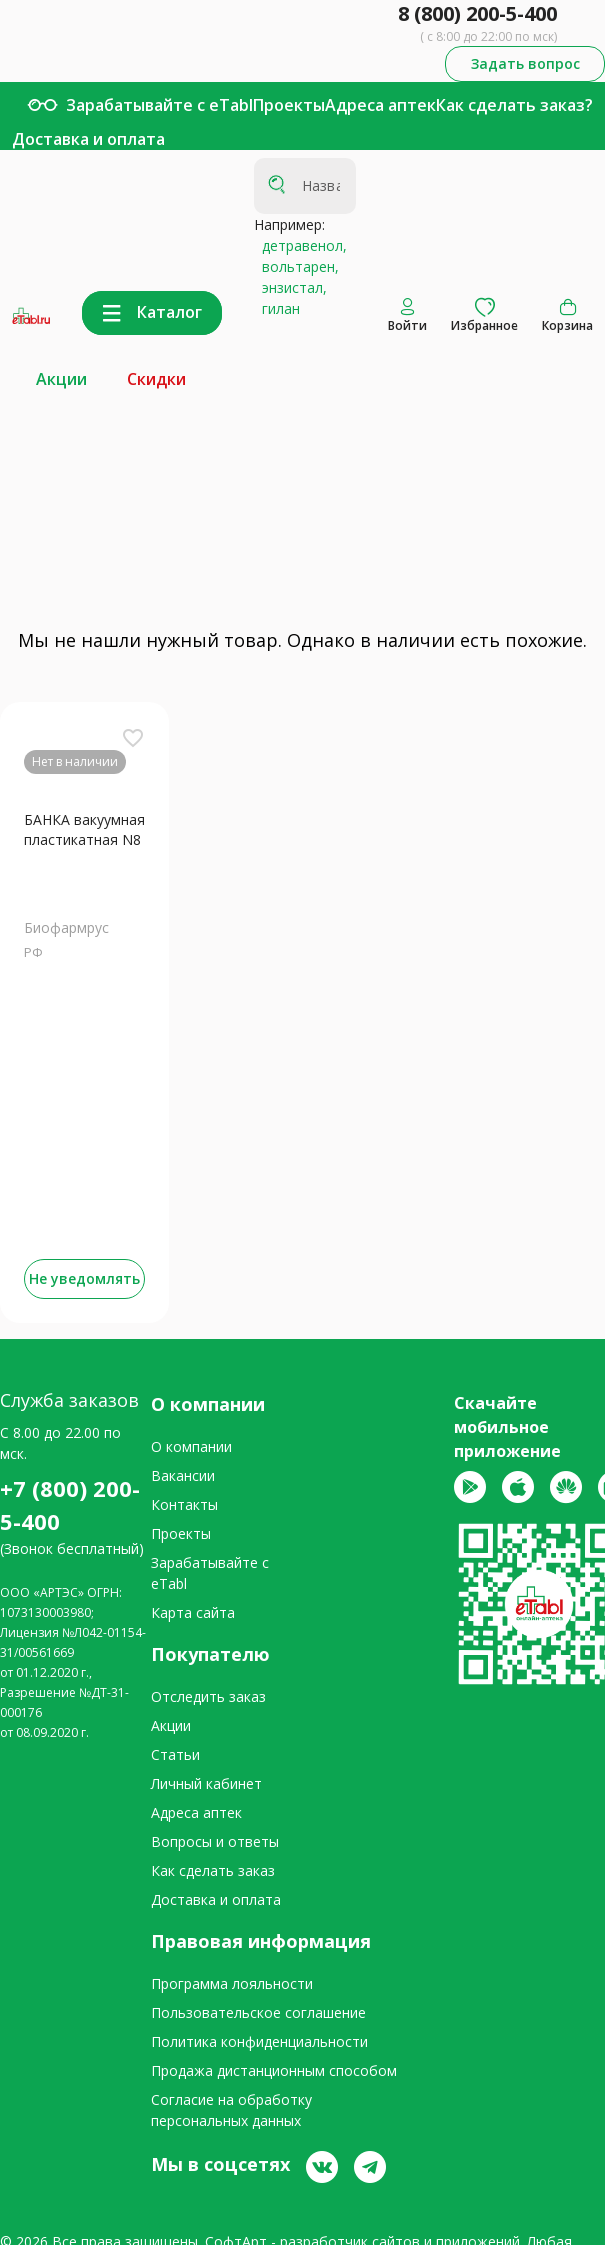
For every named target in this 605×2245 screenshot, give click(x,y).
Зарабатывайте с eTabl (159, 105)
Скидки (156, 379)
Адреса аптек (380, 105)
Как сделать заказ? (514, 105)
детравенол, (300, 245)
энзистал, (290, 287)
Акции (61, 379)
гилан (277, 308)
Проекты (289, 105)
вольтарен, (296, 266)
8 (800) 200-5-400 (477, 13)
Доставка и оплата (88, 139)
